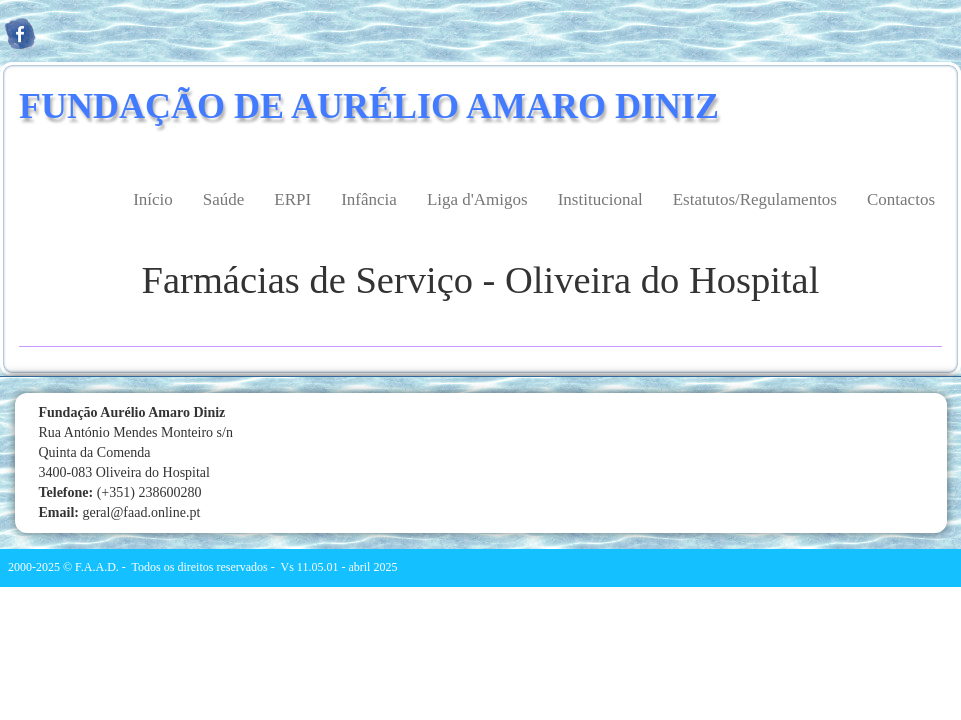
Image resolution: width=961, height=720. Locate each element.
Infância (369, 199)
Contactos (901, 199)
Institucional (600, 199)
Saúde (224, 199)
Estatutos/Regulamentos (755, 199)
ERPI (292, 199)
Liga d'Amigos (477, 199)
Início (153, 199)
